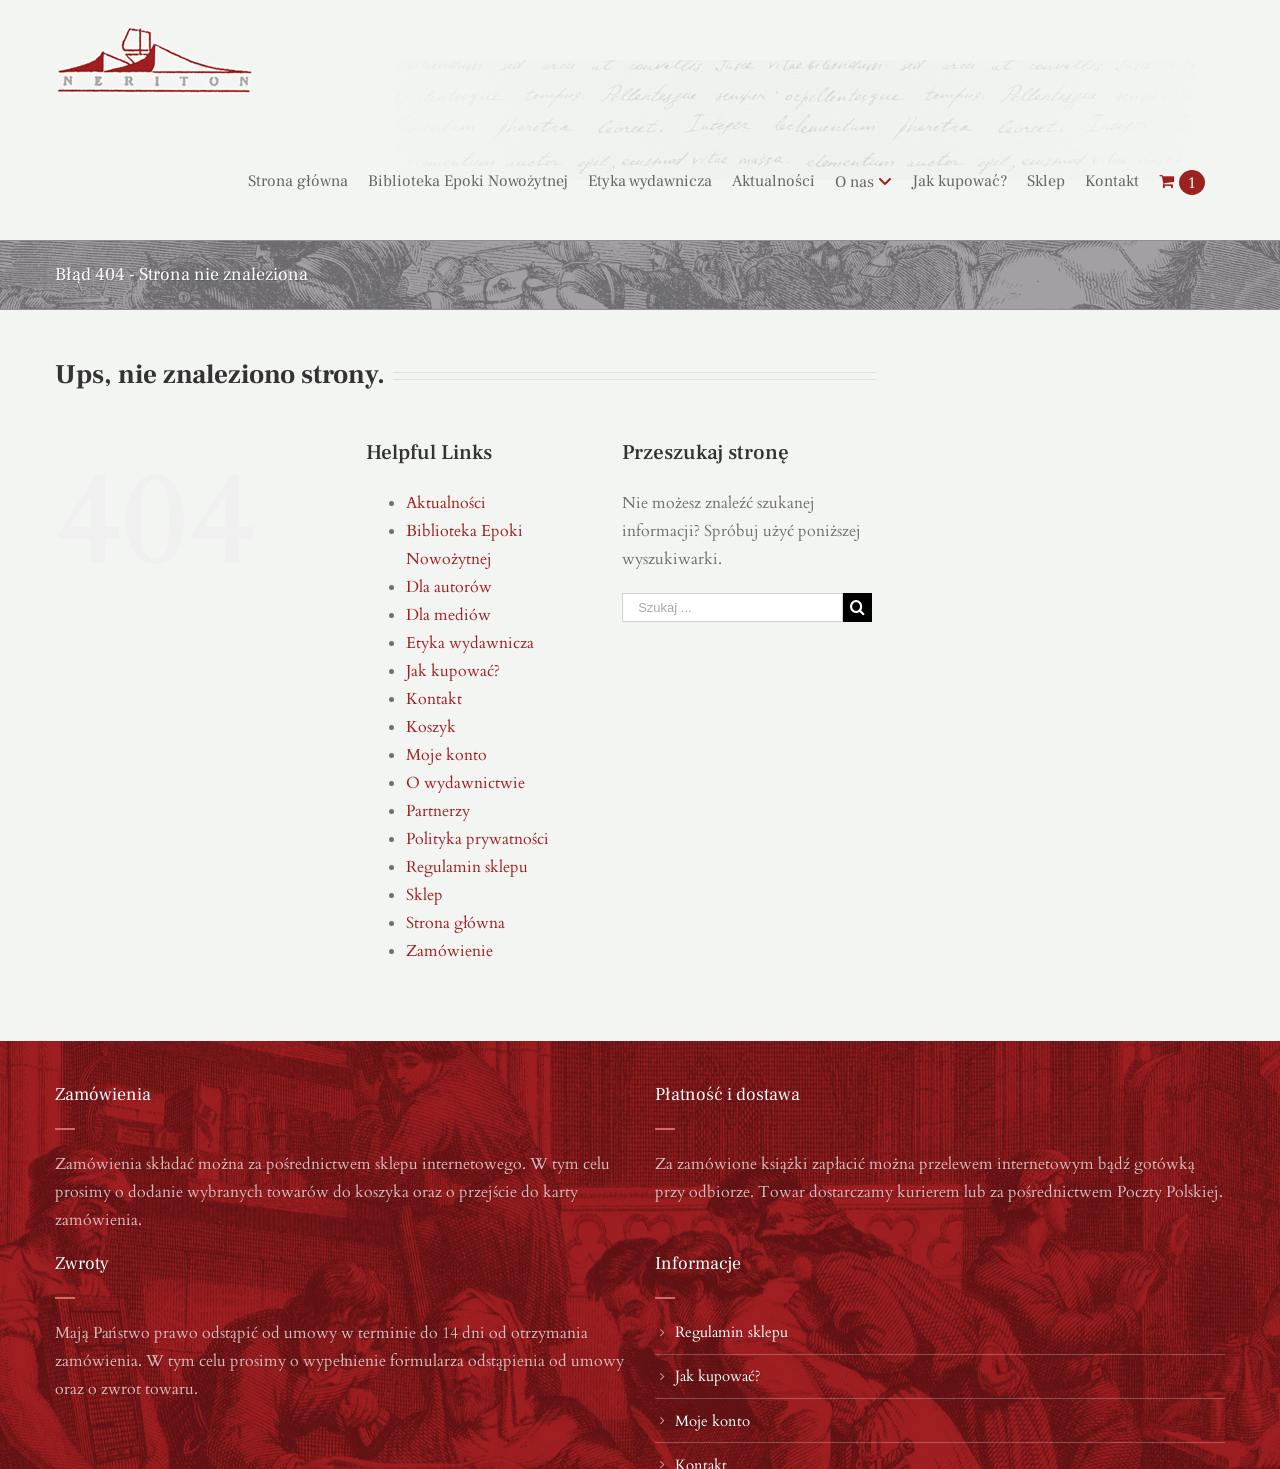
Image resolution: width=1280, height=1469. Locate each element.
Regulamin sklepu (467, 867)
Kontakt (434, 699)
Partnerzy (438, 811)
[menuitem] (308, 180)
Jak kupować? (453, 671)
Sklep (424, 895)
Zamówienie (449, 951)
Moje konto (446, 755)
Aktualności (446, 503)
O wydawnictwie (465, 783)
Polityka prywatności (477, 839)
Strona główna (455, 923)
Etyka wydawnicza (470, 643)
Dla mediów (448, 615)
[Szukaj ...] (732, 607)
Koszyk (431, 727)
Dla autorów (449, 587)
